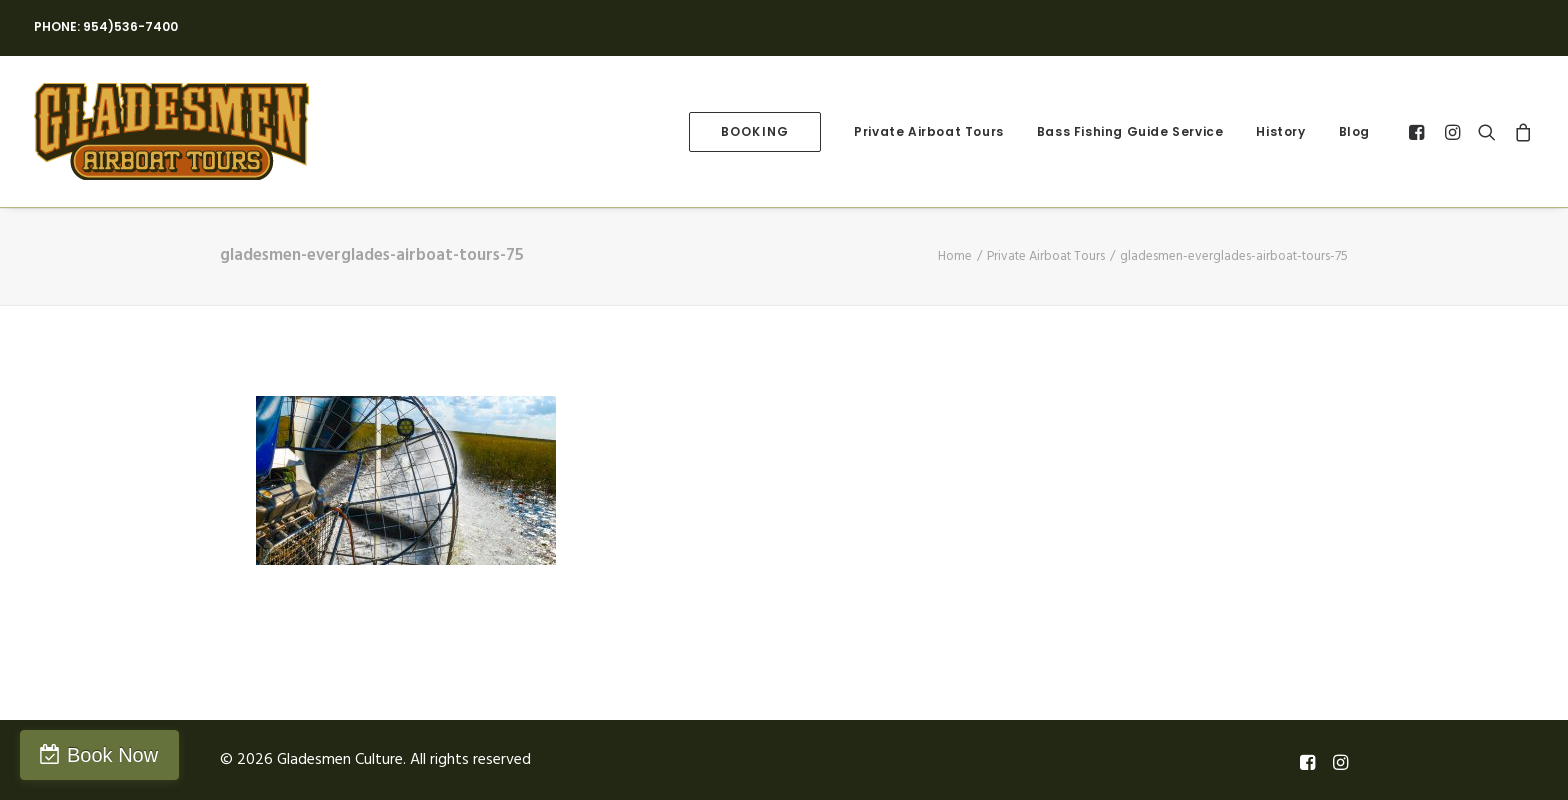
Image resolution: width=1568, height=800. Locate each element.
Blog (1354, 131)
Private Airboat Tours (929, 131)
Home (955, 256)
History (1280, 131)
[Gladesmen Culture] (171, 131)
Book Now (112, 755)
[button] (1419, 131)
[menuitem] (755, 131)
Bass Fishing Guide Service (1130, 131)
